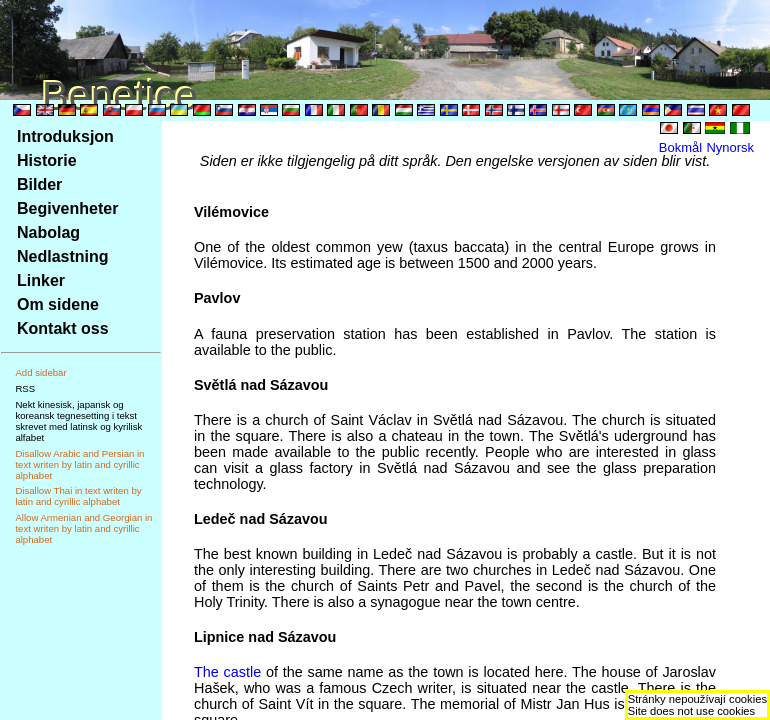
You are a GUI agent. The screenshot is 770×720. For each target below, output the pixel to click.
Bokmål (680, 147)
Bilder (39, 184)
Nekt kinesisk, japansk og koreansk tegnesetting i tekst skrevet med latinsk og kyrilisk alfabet (78, 421)
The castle (227, 672)
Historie (47, 160)
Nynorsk (730, 147)
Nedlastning (63, 256)
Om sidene (58, 304)
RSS (25, 388)
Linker (41, 280)
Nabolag (48, 232)
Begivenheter (67, 208)
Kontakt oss (63, 328)
